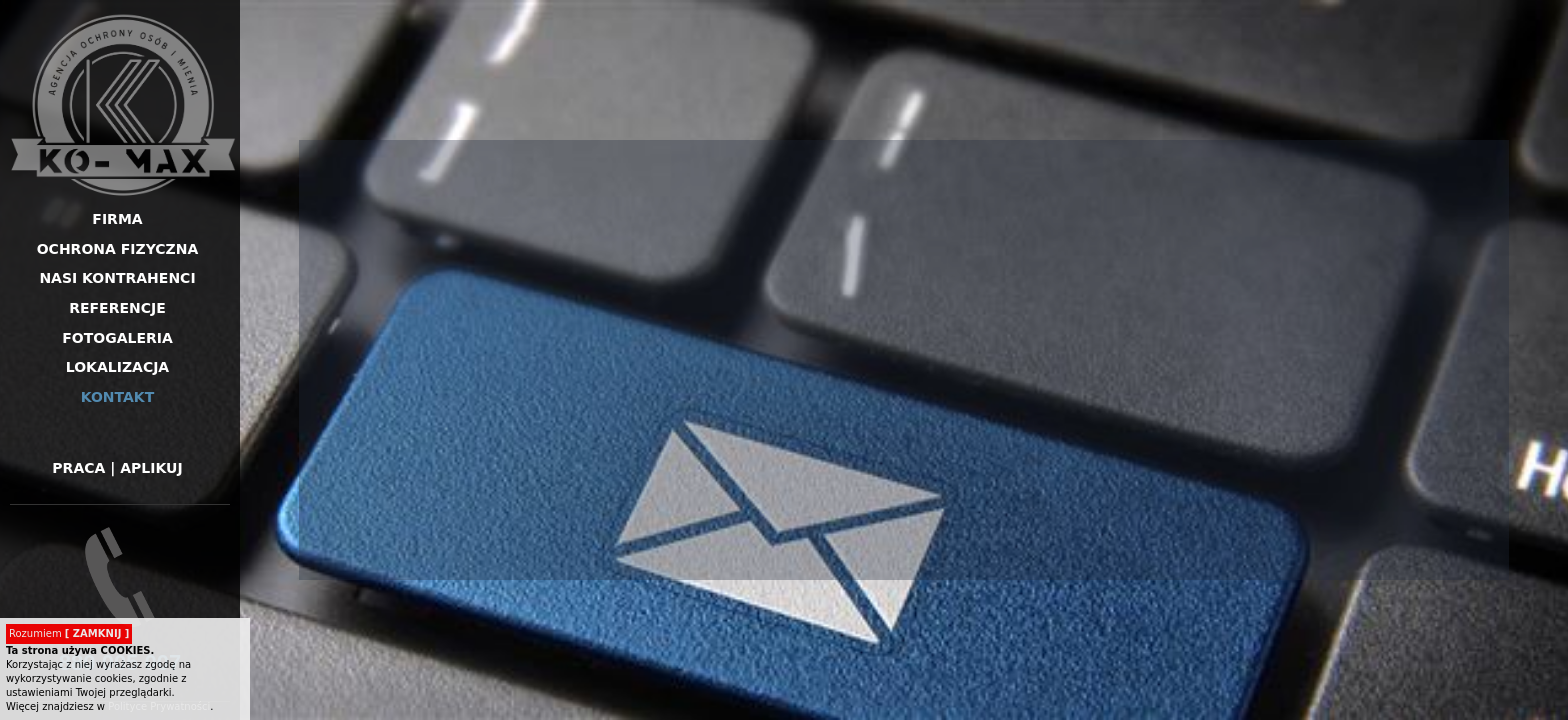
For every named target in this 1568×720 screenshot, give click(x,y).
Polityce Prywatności (159, 706)
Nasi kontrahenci (117, 278)
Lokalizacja (117, 367)
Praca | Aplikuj (117, 468)
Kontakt (118, 397)
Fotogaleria (117, 338)
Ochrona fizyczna (118, 249)
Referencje (117, 308)
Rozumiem (69, 633)
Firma (117, 219)
